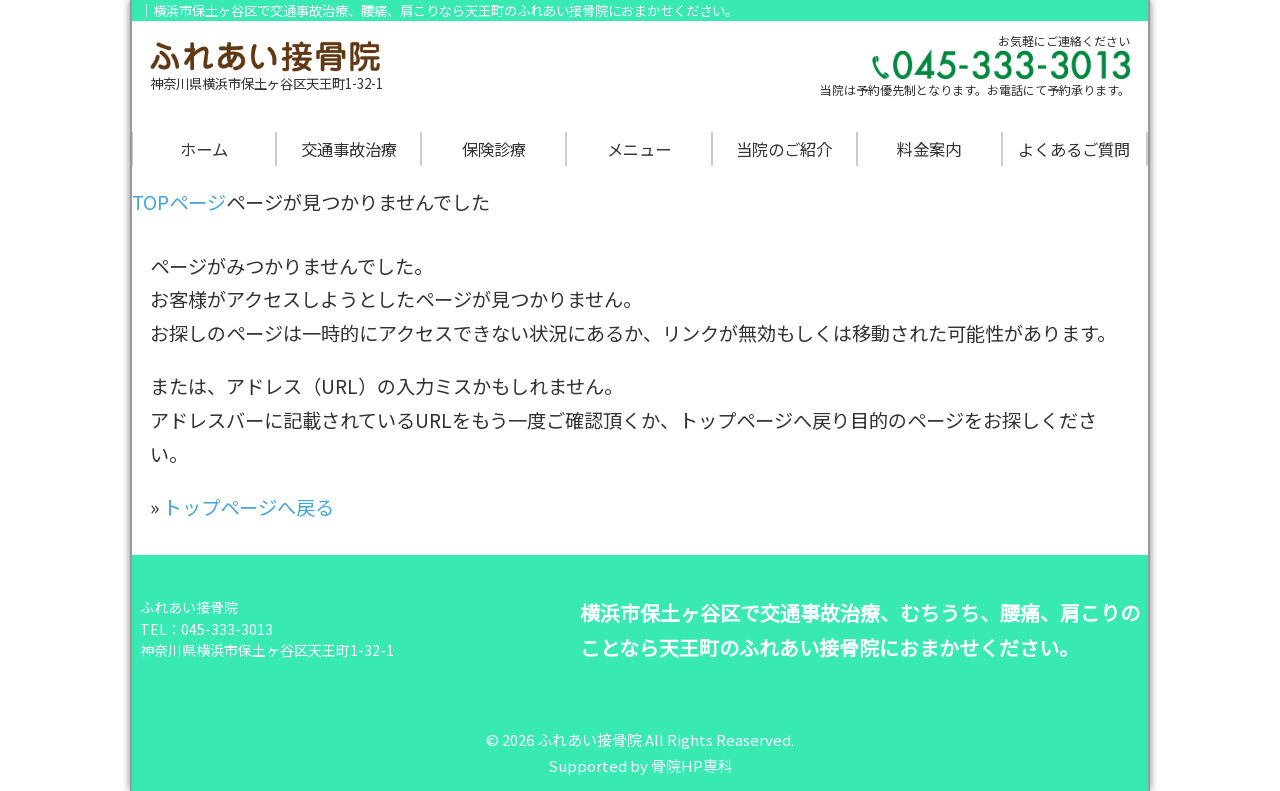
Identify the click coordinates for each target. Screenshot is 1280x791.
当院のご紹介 (784, 149)
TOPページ (179, 202)
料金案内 (929, 149)
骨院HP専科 (692, 765)
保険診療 (494, 149)
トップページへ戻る (248, 507)
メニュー (639, 149)
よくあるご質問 (1074, 149)
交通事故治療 (349, 149)
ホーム (204, 149)
